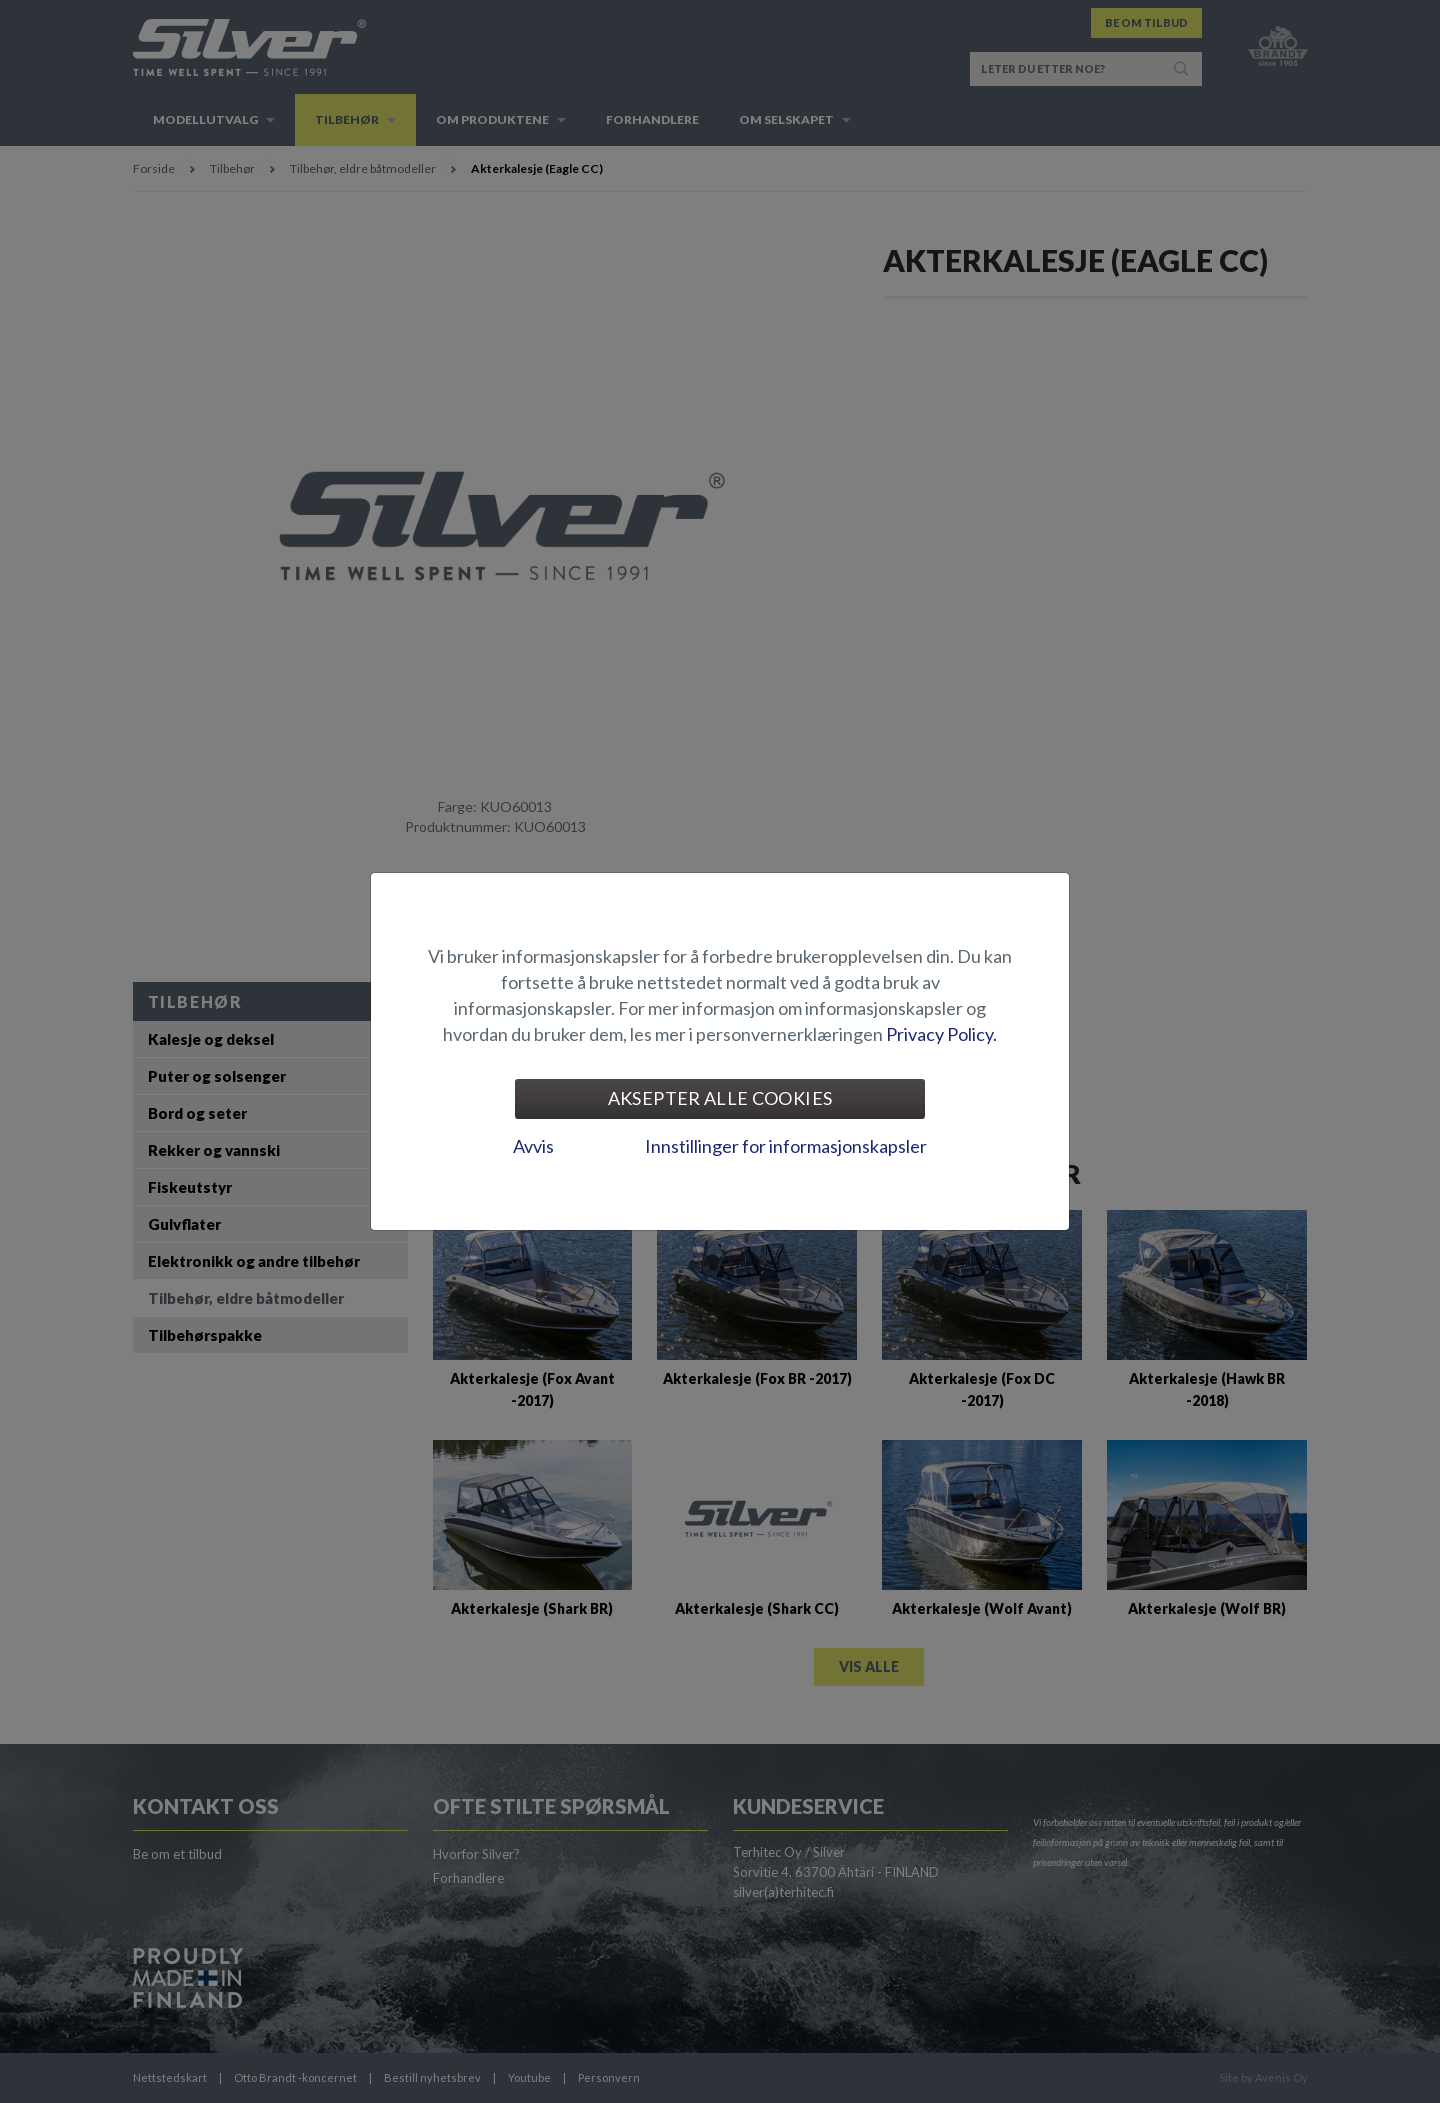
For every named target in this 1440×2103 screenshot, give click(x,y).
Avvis (533, 1146)
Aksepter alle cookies (720, 1098)
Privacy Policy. (941, 1034)
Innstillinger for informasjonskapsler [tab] (786, 1146)
